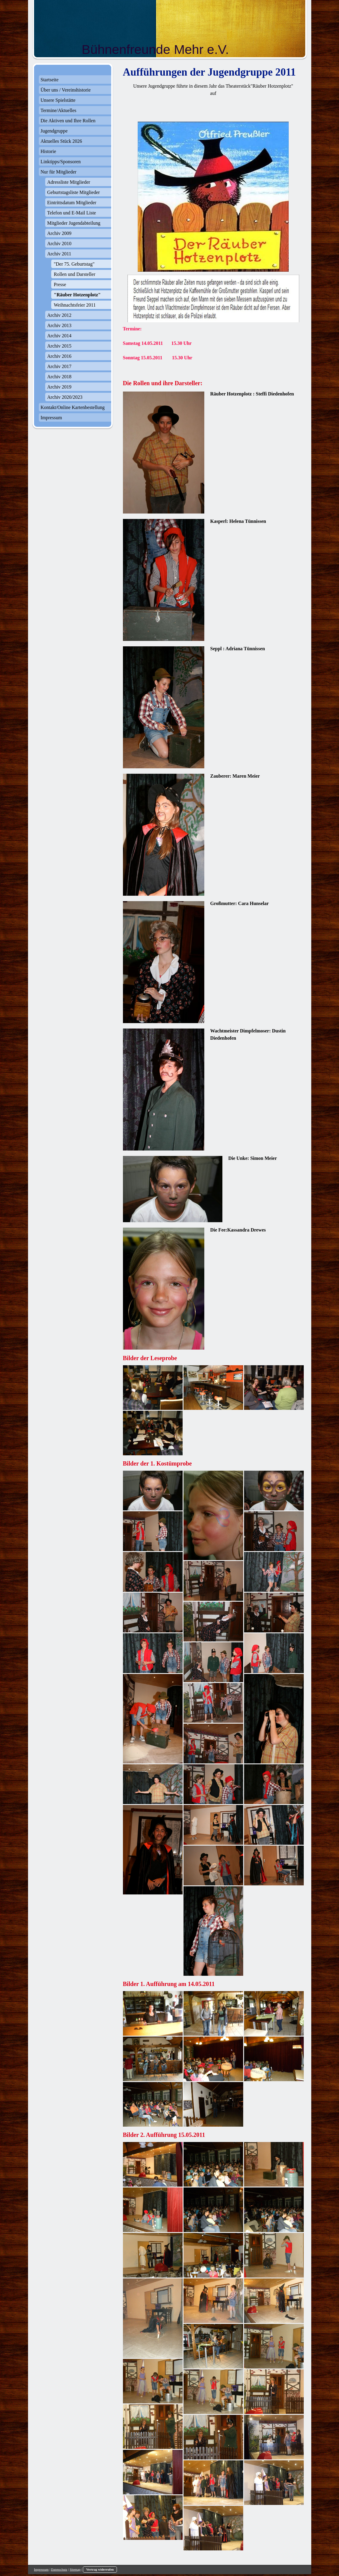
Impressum (41, 2569)
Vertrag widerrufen (100, 2569)
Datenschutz (59, 2569)
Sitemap (75, 2569)
